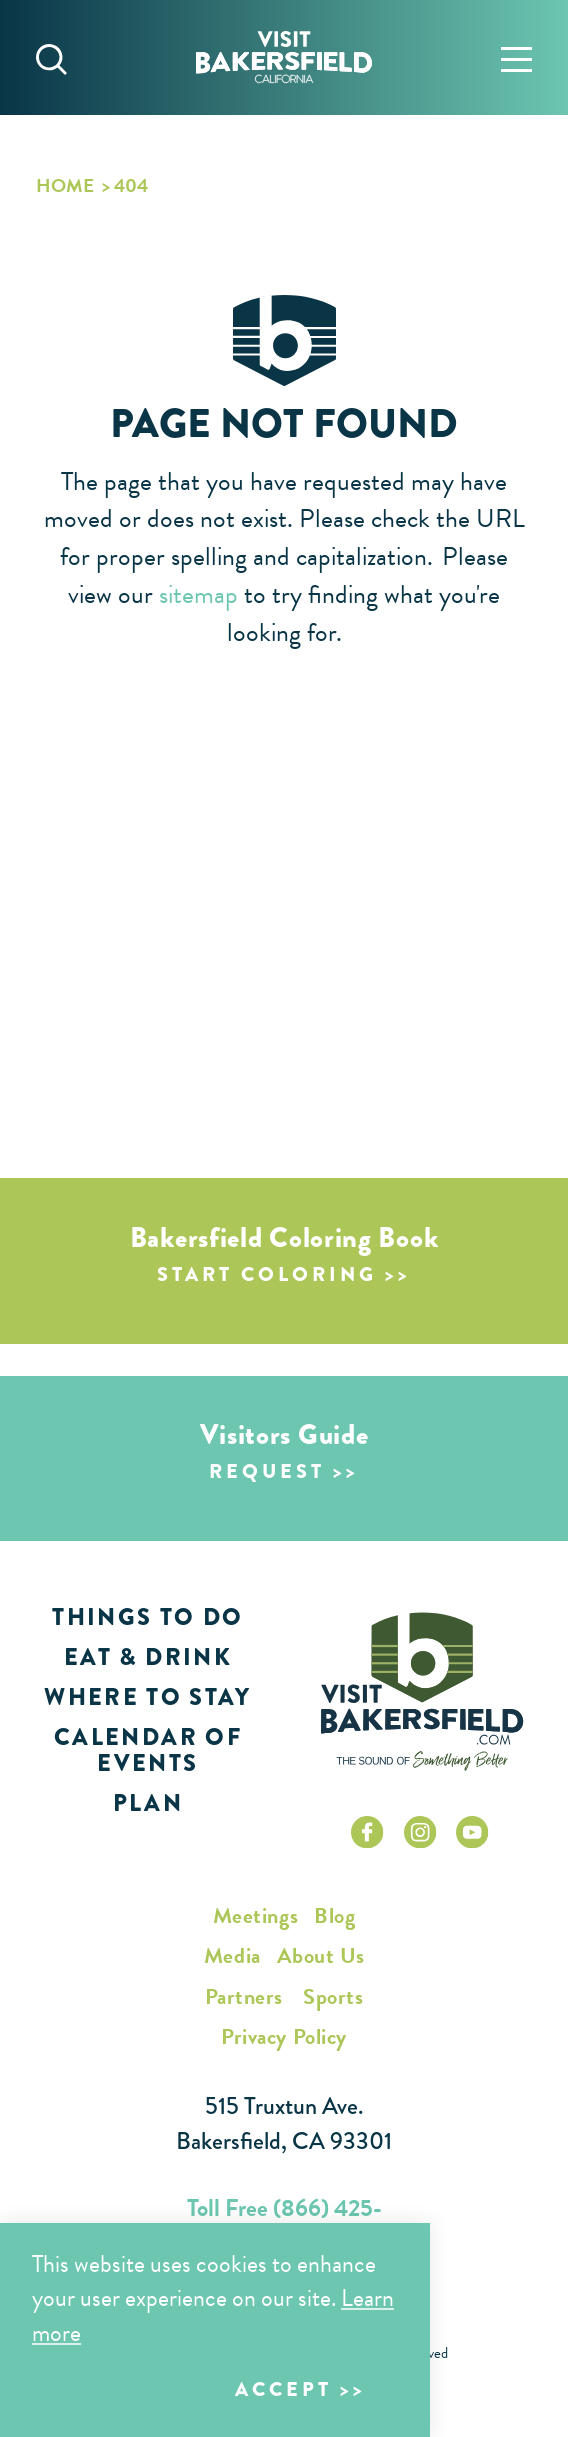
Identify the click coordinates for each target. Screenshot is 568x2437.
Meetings (255, 1915)
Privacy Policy (284, 2036)
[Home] (284, 57)
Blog (334, 1915)
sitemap (198, 594)
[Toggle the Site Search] (51, 57)
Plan (148, 1803)
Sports (333, 1996)
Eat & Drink (148, 1657)
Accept (283, 2389)
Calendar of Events (148, 1750)
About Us (320, 1955)
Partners (244, 1996)
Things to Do (147, 1617)
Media (232, 1955)
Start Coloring (267, 1274)
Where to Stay (148, 1697)
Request (267, 1471)
